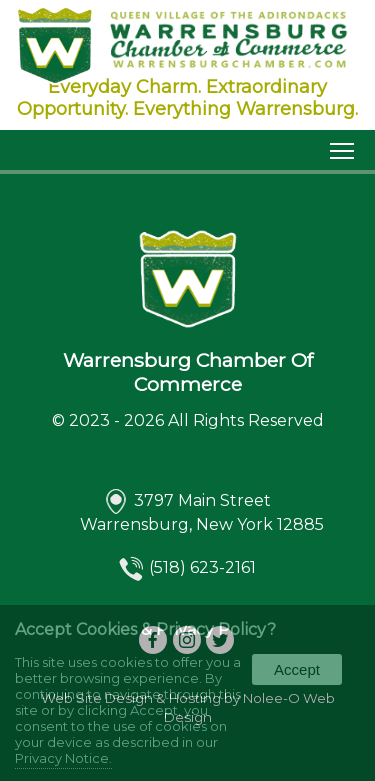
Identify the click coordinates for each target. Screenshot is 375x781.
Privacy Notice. (63, 758)
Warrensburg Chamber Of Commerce (188, 372)
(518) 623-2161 (202, 568)
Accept (297, 669)
